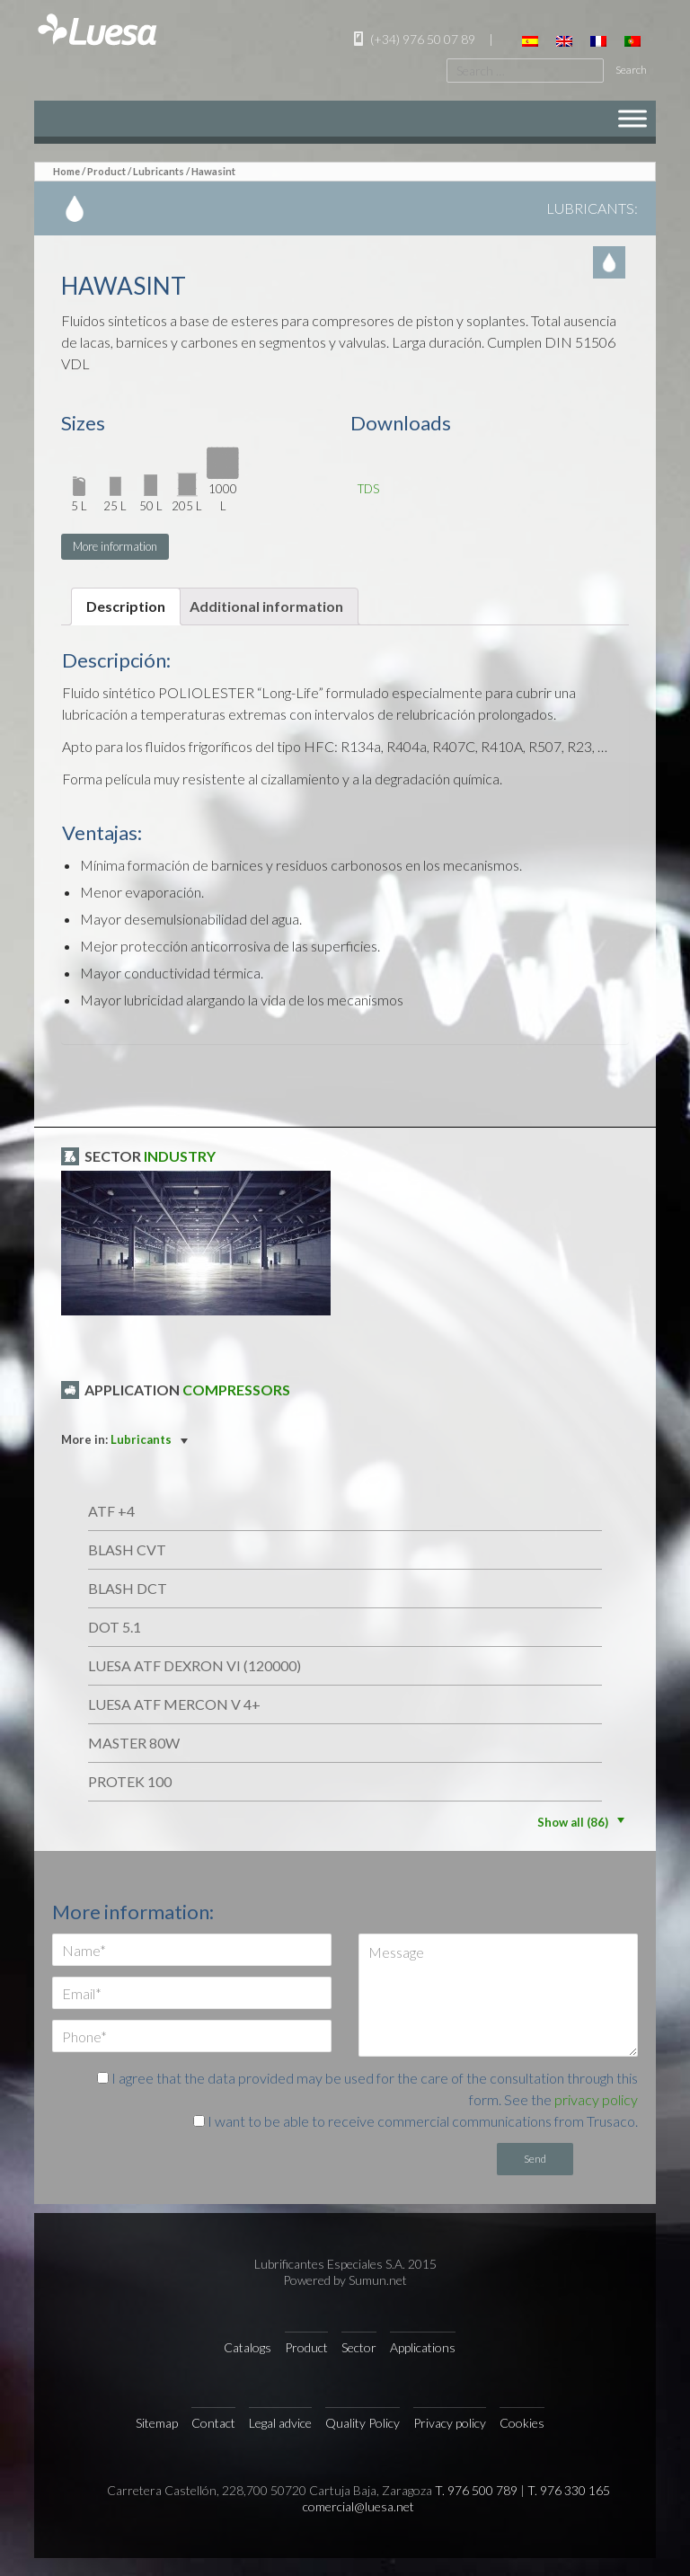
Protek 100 (130, 1781)
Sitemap (157, 2422)
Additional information (266, 606)
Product (106, 171)
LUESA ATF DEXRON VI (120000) (194, 1665)
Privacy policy (449, 2422)
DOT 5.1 (114, 1626)
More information (115, 546)
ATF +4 (111, 1510)
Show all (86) (583, 1822)
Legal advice (280, 2422)
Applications (423, 2347)
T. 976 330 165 (568, 2490)
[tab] (126, 606)
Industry (180, 1155)
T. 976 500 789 (476, 2490)
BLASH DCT (127, 1588)
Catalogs (247, 2347)
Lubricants (158, 171)
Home (66, 171)
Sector (358, 2347)
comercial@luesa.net (358, 2506)
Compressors (236, 1389)
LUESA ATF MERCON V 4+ (174, 1704)
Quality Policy (362, 2422)
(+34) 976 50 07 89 (412, 39)
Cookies (522, 2422)
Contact (213, 2422)
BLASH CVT (127, 1549)
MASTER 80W (134, 1742)
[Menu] (632, 118)
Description (125, 606)
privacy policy (596, 2099)
